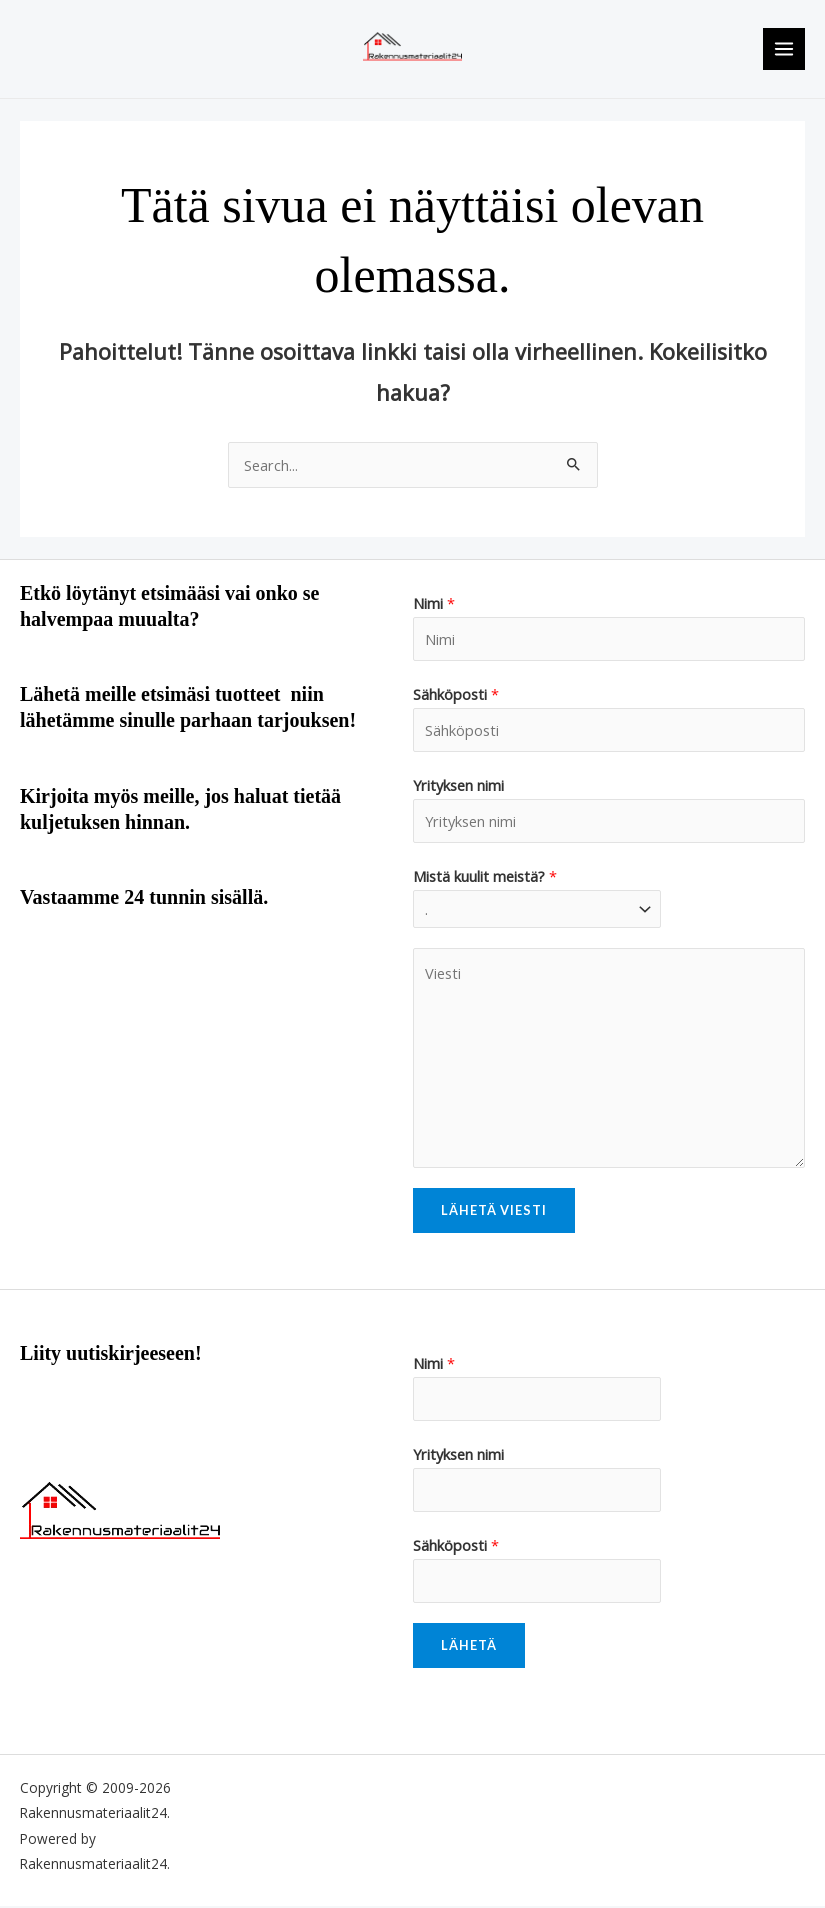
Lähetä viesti (494, 1212)
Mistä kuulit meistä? (485, 877)
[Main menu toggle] (784, 50)
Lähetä (469, 1647)
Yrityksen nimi (458, 786)
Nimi (434, 605)
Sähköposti (456, 696)
